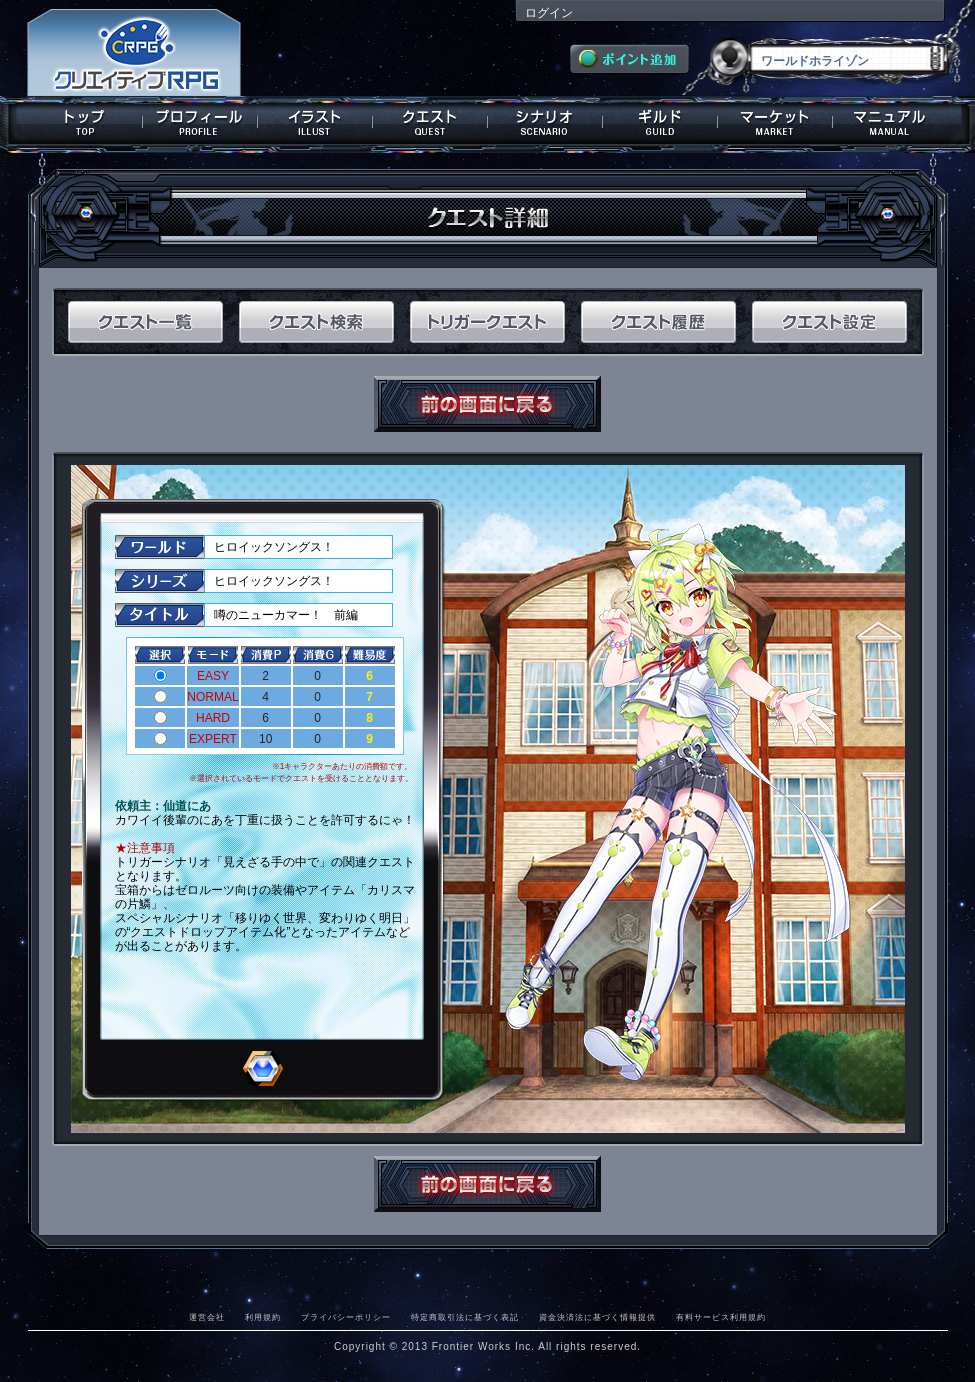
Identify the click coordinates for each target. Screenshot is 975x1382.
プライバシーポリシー (346, 1317)
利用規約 (263, 1317)
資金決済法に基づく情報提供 (597, 1317)
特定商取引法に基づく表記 (465, 1317)
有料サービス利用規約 (721, 1317)
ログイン (549, 13)
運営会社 (207, 1317)
